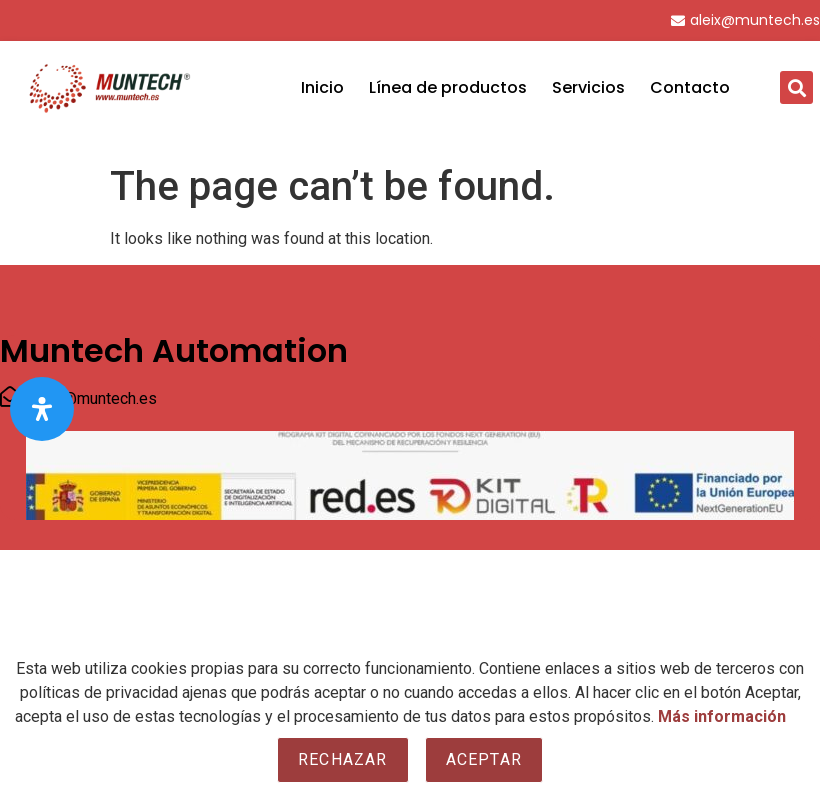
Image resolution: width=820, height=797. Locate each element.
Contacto (690, 87)
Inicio (322, 87)
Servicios (588, 87)
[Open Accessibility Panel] (42, 409)
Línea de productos (448, 87)
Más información (722, 716)
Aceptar (484, 759)
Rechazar (343, 759)
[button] (796, 87)
